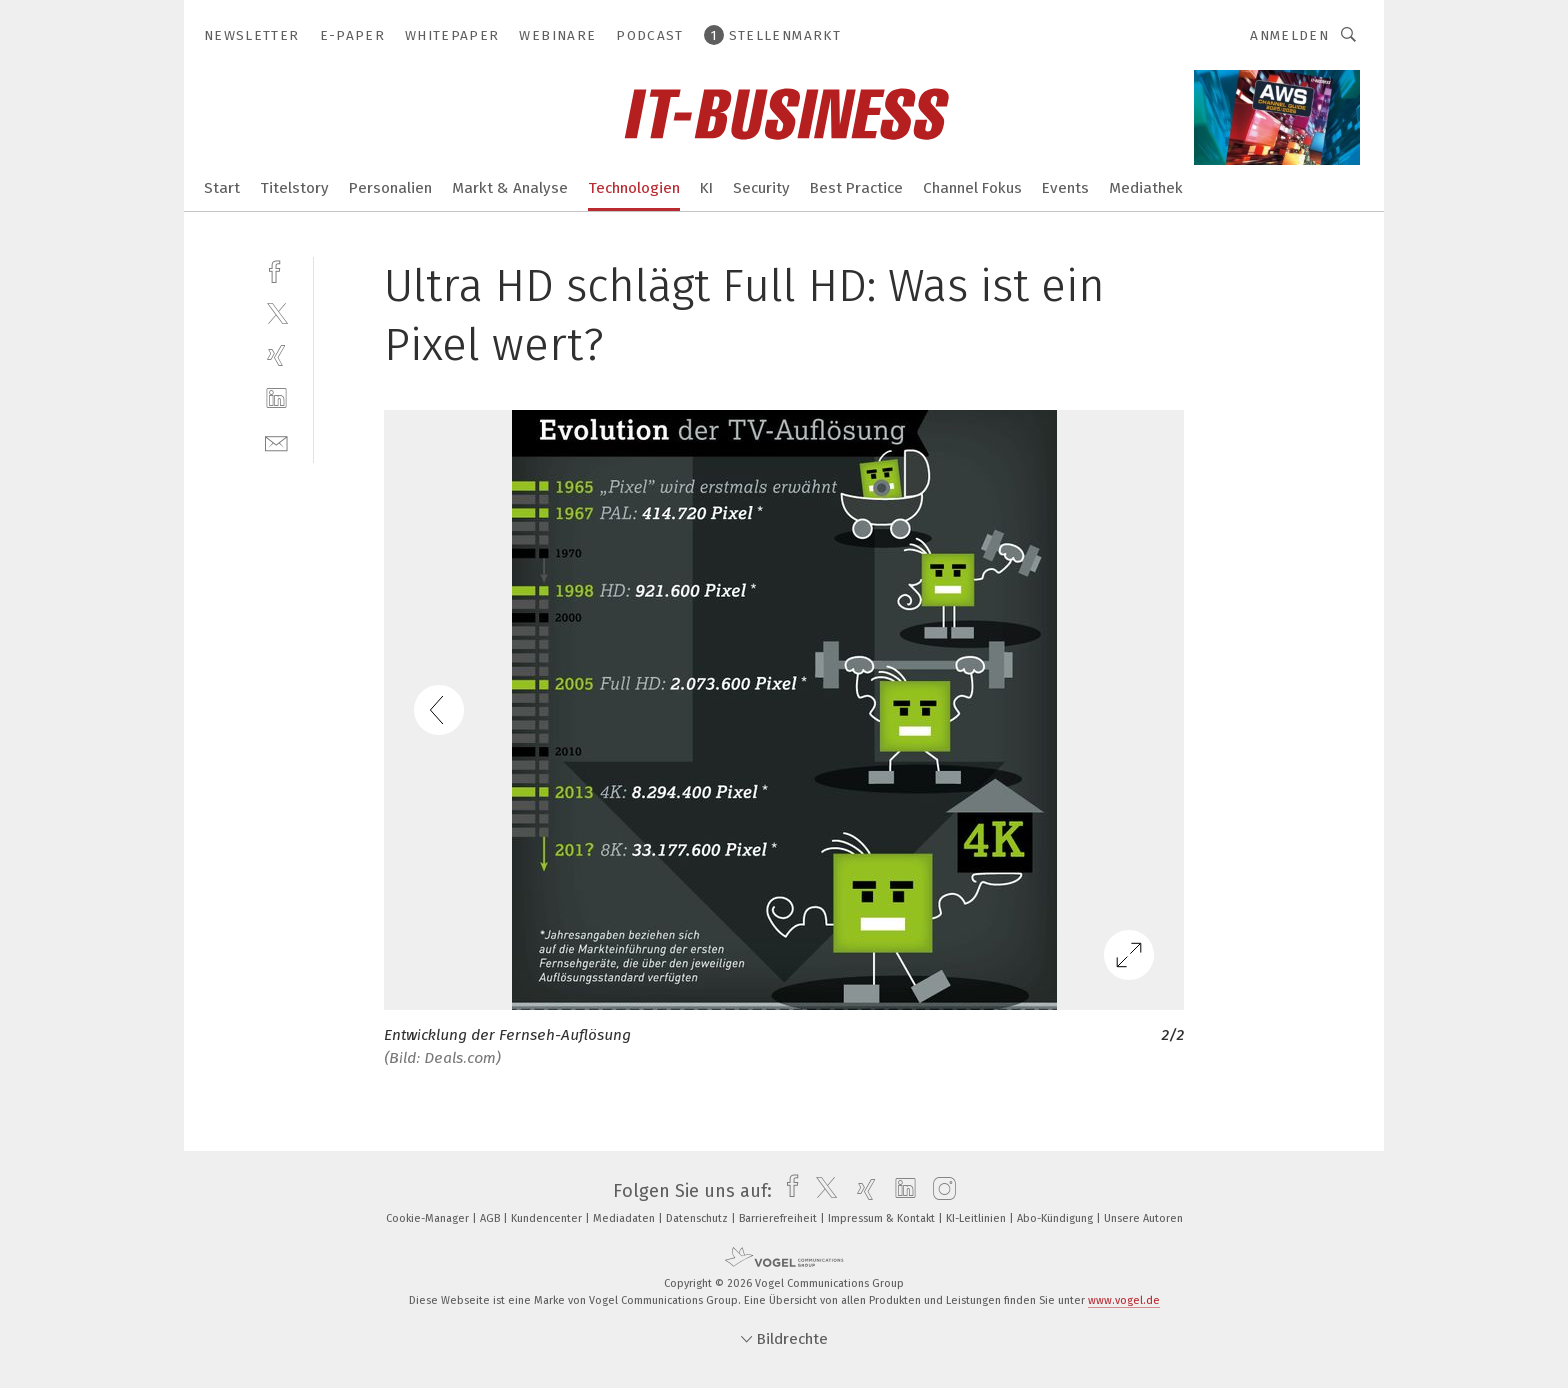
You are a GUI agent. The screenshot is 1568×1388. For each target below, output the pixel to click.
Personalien (390, 188)
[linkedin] (276, 398)
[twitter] (276, 312)
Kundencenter (548, 1218)
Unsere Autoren (1143, 1218)
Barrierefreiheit (779, 1218)
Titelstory (294, 188)
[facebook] (276, 269)
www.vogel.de (1124, 1300)
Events (1065, 188)
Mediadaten (625, 1218)
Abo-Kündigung (1056, 1218)
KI (706, 188)
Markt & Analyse (510, 188)
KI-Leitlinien (977, 1218)
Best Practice (856, 188)
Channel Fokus (972, 188)
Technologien (634, 188)
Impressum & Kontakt (883, 1218)
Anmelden (1289, 35)
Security (761, 188)
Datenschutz (698, 1218)
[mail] (276, 441)
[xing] (276, 355)
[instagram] (939, 1191)
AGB (491, 1218)
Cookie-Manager (429, 1218)
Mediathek (1146, 188)
